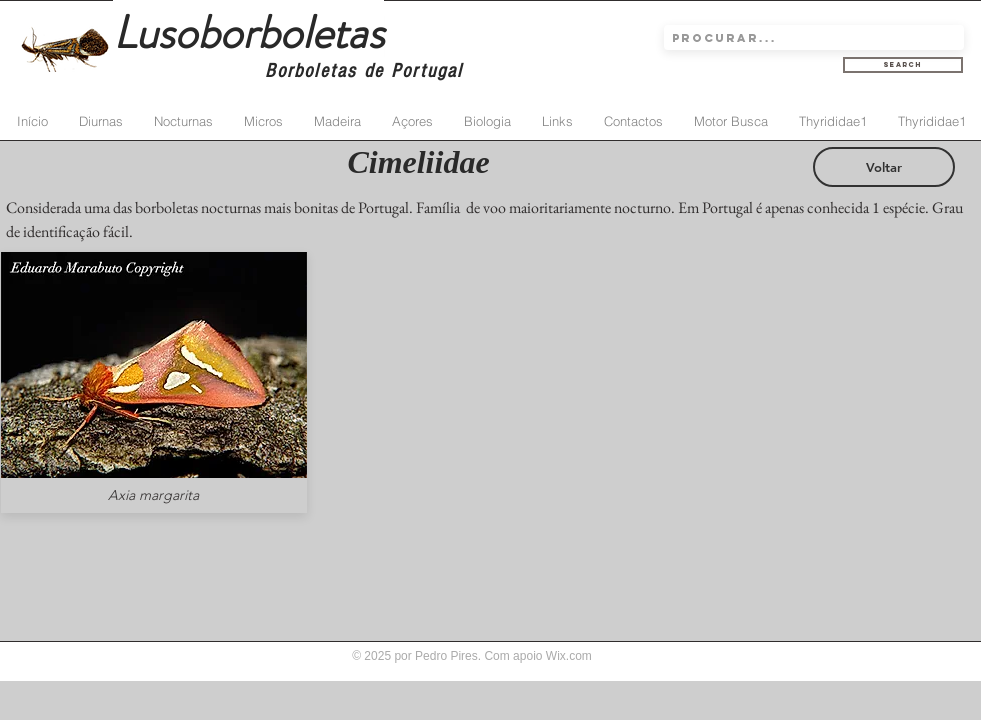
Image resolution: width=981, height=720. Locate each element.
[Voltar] (884, 167)
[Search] (903, 65)
